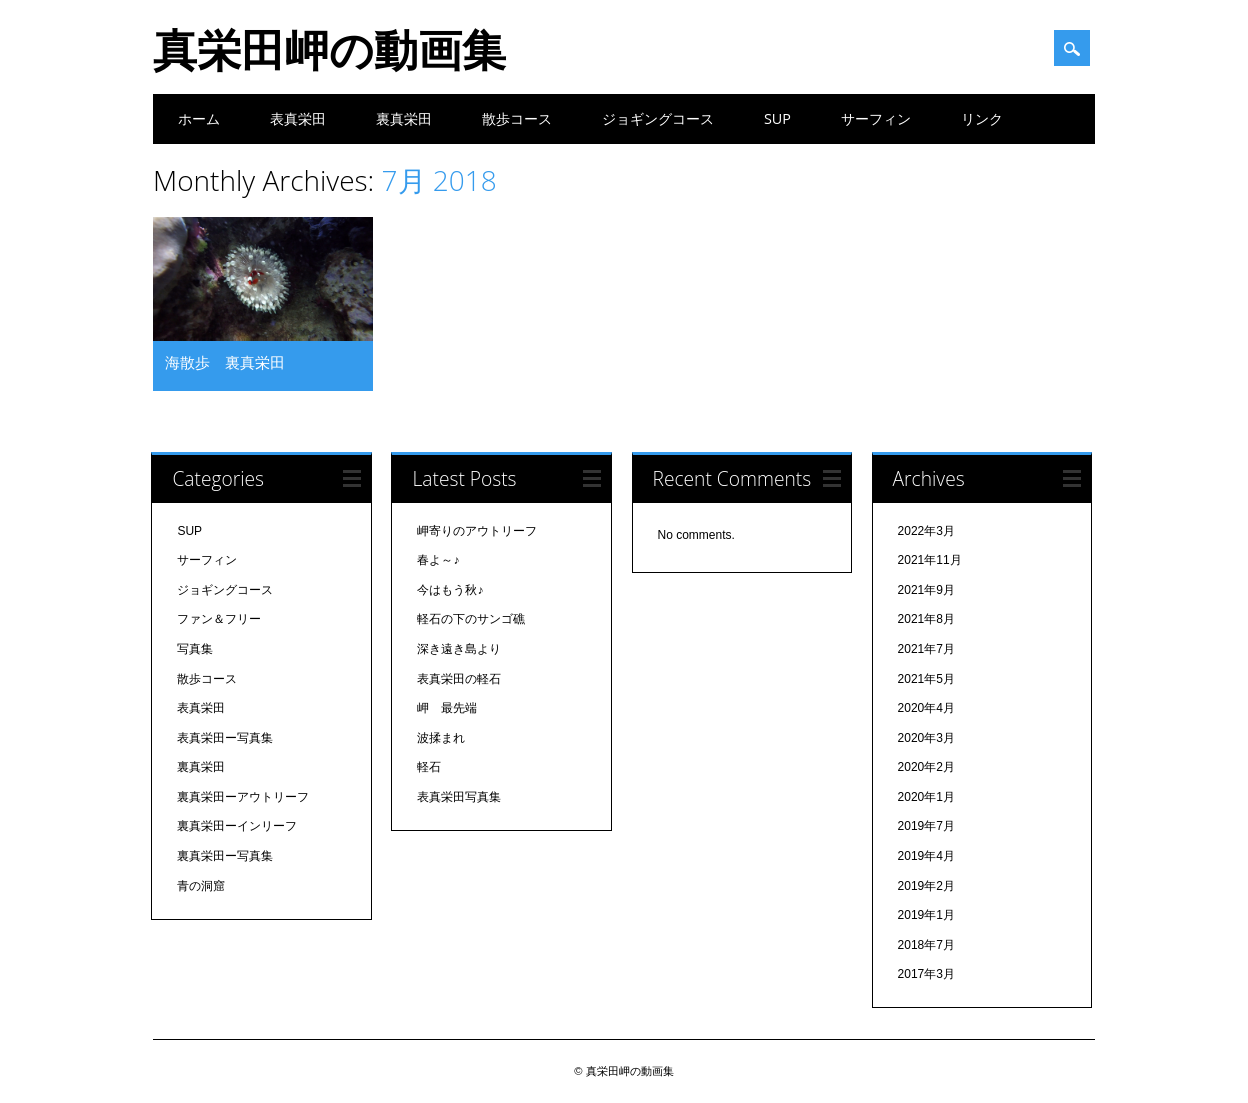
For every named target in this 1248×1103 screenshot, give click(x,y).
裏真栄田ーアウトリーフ (243, 797)
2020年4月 (926, 708)
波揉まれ (441, 738)
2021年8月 (926, 619)
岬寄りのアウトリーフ (477, 531)
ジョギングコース (658, 118)
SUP (777, 118)
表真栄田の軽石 (459, 679)
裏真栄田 (404, 118)
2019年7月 (926, 826)
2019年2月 (926, 886)
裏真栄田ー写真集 (225, 856)
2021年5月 (926, 679)
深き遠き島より (459, 649)
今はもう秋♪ (450, 590)
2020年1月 (926, 797)
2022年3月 (926, 531)
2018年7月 (926, 945)
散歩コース (517, 118)
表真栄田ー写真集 (225, 738)
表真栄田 (298, 118)
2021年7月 (926, 649)
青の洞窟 (201, 886)
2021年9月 (926, 590)
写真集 (195, 649)
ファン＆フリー (219, 619)
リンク (982, 118)
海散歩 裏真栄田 (225, 362)
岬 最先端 (447, 708)
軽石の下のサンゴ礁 (471, 619)
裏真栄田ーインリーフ (237, 826)
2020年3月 (926, 738)
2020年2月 (926, 767)
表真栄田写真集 (459, 797)
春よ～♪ (438, 560)
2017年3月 (926, 974)
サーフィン (876, 118)
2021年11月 (930, 560)
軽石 (429, 767)
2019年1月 (926, 915)
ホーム (199, 118)
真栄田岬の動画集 (329, 49)
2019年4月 (926, 856)
